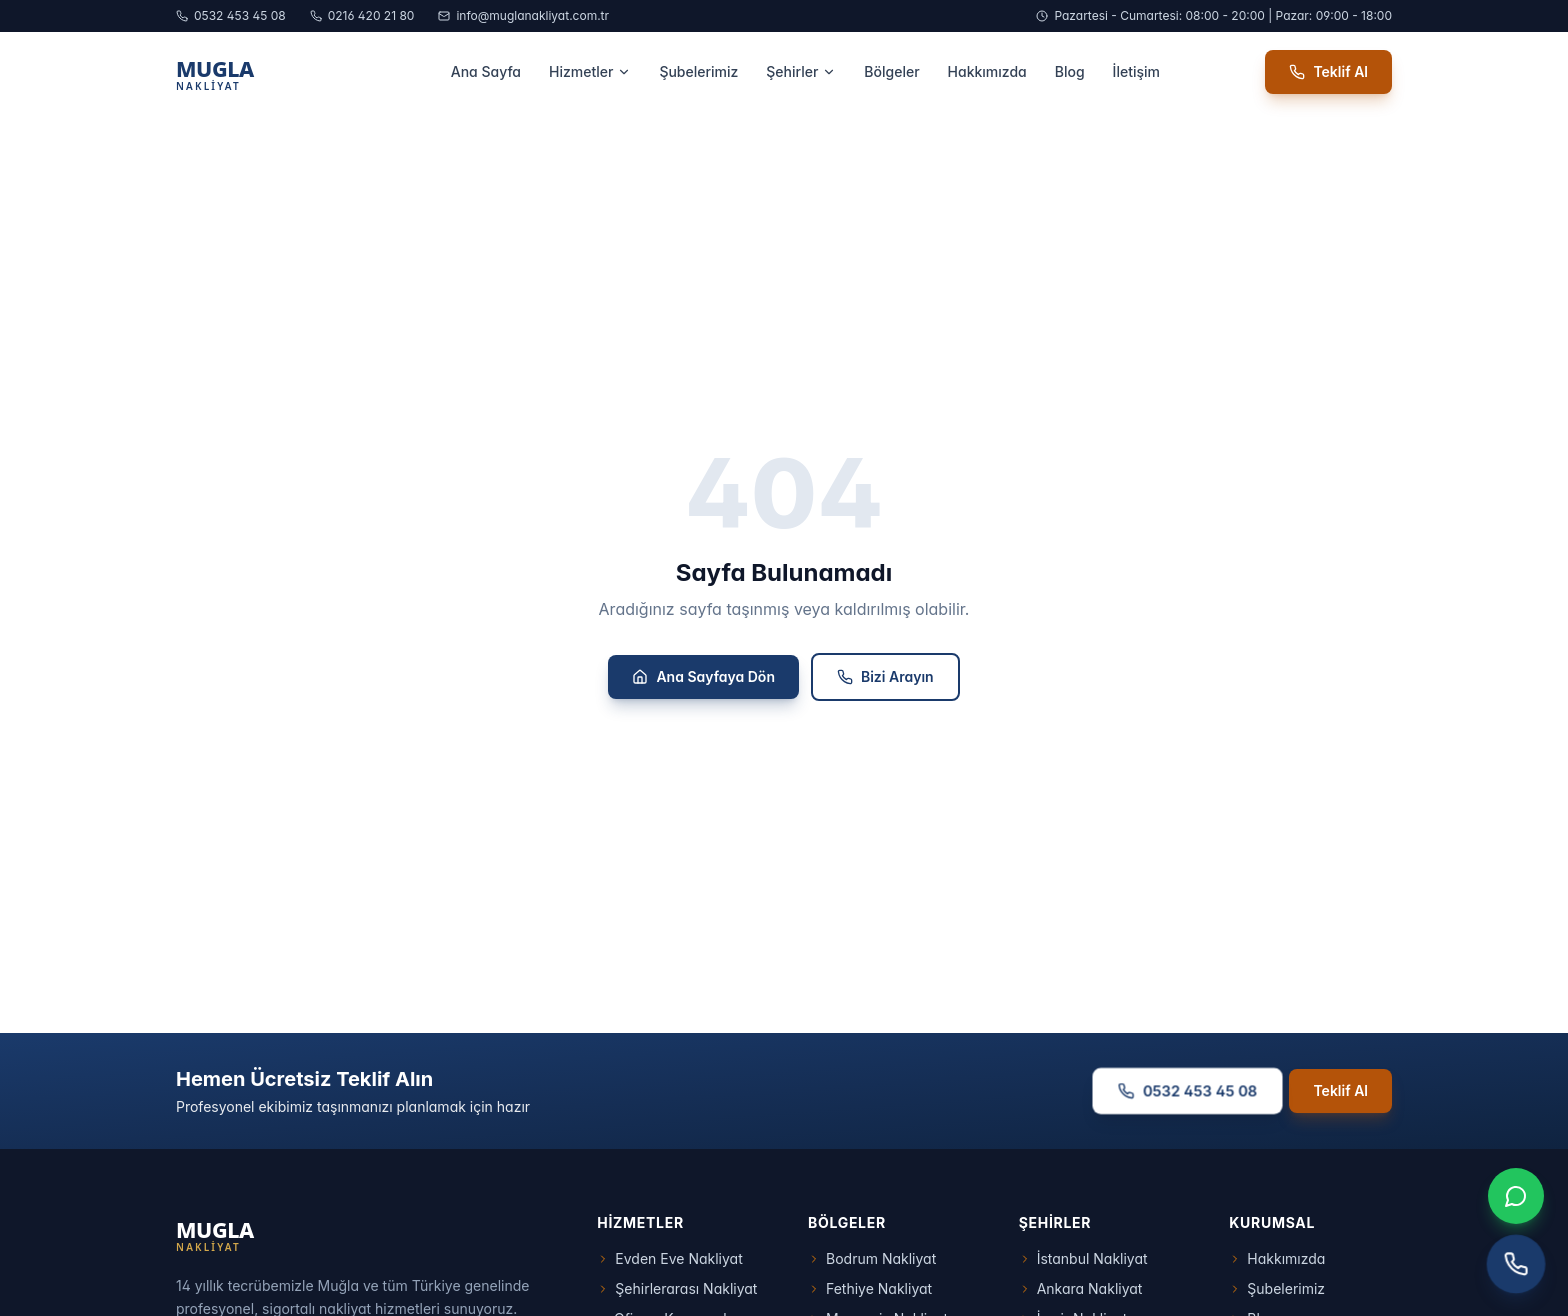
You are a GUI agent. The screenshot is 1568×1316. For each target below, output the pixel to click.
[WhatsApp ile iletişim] (1516, 1196)
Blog (1070, 71)
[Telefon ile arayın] (1516, 1264)
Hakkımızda (987, 71)
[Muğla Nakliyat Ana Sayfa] (260, 72)
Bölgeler (891, 71)
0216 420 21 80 (362, 15)
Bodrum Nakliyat (872, 1258)
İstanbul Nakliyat (1083, 1258)
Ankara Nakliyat (1081, 1288)
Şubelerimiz (698, 71)
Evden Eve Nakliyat (669, 1258)
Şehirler (801, 71)
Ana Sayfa (486, 71)
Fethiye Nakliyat (870, 1288)
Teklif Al (1328, 71)
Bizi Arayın (885, 676)
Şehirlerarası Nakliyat (677, 1288)
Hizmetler (590, 71)
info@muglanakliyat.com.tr (523, 15)
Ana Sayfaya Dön (703, 676)
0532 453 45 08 (231, 15)
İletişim (1136, 71)
